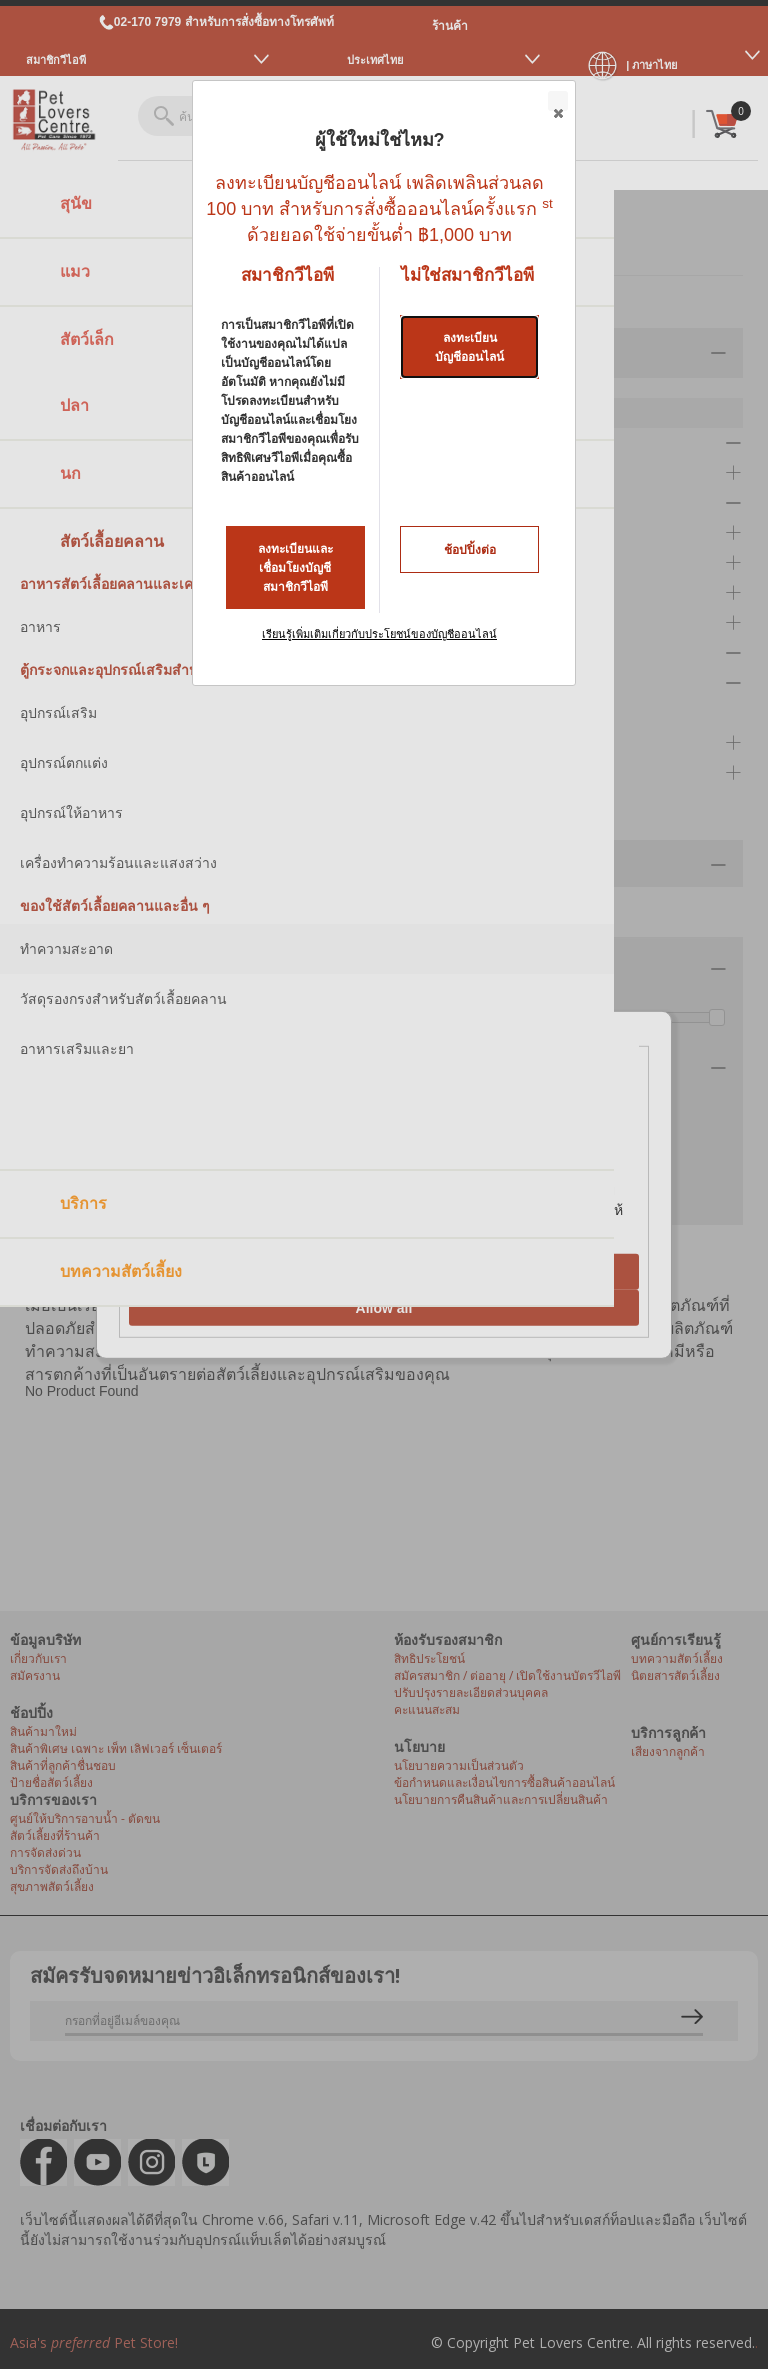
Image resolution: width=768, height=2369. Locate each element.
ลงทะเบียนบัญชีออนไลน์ (469, 347)
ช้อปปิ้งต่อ (470, 550)
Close (557, 102)
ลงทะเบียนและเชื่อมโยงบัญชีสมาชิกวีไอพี (295, 568)
